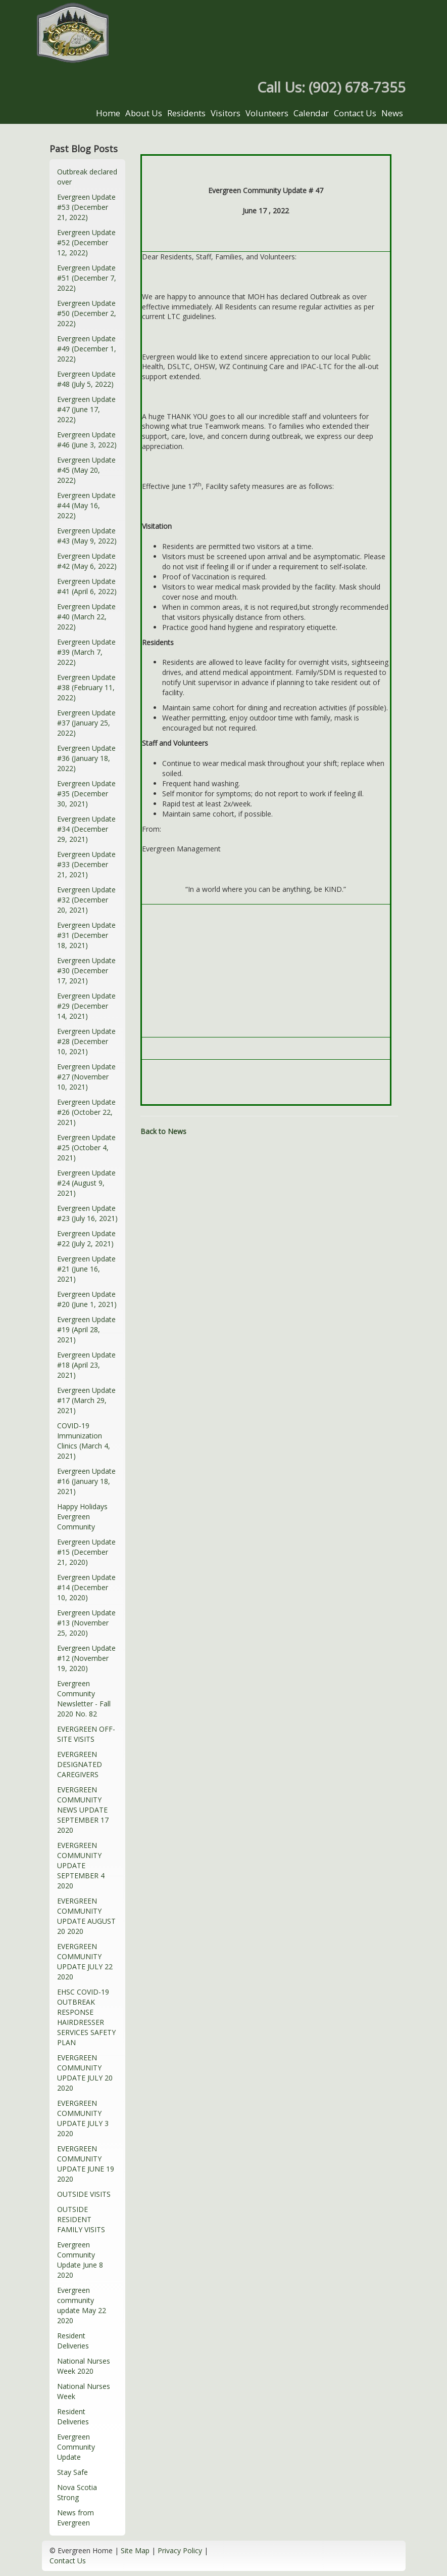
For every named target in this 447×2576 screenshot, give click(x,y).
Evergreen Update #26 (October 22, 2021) (86, 1112)
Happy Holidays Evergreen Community (82, 1516)
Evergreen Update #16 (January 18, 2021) (86, 1481)
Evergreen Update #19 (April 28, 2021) (86, 1329)
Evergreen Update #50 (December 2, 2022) (86, 313)
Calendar (311, 113)
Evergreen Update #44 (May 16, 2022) (86, 505)
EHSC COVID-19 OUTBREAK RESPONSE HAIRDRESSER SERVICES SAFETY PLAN (86, 2017)
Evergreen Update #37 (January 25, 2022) (86, 723)
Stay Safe (72, 2472)
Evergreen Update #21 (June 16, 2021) (86, 1269)
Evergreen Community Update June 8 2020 (80, 2260)
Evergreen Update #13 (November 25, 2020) (86, 1623)
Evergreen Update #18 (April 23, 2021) (86, 1365)
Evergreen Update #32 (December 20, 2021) (86, 900)
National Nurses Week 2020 (83, 2366)
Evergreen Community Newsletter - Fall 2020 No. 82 (84, 1699)
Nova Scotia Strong (77, 2492)
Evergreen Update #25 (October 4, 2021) (86, 1147)
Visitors (225, 113)
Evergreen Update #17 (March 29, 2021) (86, 1400)
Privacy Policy (180, 2550)
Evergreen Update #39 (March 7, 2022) (86, 652)
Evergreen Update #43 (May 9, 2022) (87, 536)
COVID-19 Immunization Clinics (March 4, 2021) (83, 1441)
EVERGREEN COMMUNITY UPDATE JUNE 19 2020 (85, 2164)
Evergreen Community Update (76, 2447)
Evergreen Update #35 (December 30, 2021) (86, 793)
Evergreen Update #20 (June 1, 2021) (87, 1299)
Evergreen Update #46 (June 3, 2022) (87, 439)
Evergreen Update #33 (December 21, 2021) (86, 864)
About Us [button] (143, 113)
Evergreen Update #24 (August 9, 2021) (86, 1183)
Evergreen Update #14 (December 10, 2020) (86, 1587)
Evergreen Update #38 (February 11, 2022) (86, 687)
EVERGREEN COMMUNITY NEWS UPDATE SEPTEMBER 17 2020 (83, 1810)
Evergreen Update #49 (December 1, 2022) (86, 349)
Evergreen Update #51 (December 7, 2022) (86, 278)
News (392, 113)
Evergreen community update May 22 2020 (81, 2305)
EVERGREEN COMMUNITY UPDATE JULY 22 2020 (85, 1961)
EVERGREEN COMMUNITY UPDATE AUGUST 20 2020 (86, 1916)
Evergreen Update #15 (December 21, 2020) (86, 1552)
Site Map (135, 2550)
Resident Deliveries (73, 2341)
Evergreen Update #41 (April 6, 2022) (87, 586)
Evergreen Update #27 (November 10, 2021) (86, 1077)
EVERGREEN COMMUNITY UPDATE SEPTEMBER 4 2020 (81, 1865)
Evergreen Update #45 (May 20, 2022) (86, 470)
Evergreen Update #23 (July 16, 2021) (87, 1213)
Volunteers (266, 113)
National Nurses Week (83, 2391)
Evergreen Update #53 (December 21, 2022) (86, 207)
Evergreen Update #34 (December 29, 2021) (86, 829)
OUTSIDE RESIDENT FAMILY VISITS (81, 2219)
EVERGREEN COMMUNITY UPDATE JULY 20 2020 (85, 2073)
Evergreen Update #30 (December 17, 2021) (86, 970)
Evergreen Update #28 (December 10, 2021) (86, 1041)
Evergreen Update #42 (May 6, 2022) (87, 561)
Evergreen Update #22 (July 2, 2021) (86, 1238)
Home (108, 113)
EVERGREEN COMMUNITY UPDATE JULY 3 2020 (83, 2118)
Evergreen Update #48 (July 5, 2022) (86, 379)
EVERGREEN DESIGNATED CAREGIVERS (79, 1764)
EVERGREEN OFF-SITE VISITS (86, 1734)
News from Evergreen (75, 2517)
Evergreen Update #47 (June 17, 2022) (86, 409)
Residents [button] (186, 113)
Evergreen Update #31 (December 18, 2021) (86, 935)
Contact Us (355, 113)
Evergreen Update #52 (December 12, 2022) (86, 242)
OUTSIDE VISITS (84, 2194)
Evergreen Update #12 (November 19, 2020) (86, 1658)
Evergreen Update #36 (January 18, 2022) (86, 758)
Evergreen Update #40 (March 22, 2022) (86, 616)
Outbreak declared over (87, 177)
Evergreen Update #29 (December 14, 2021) (86, 1006)
